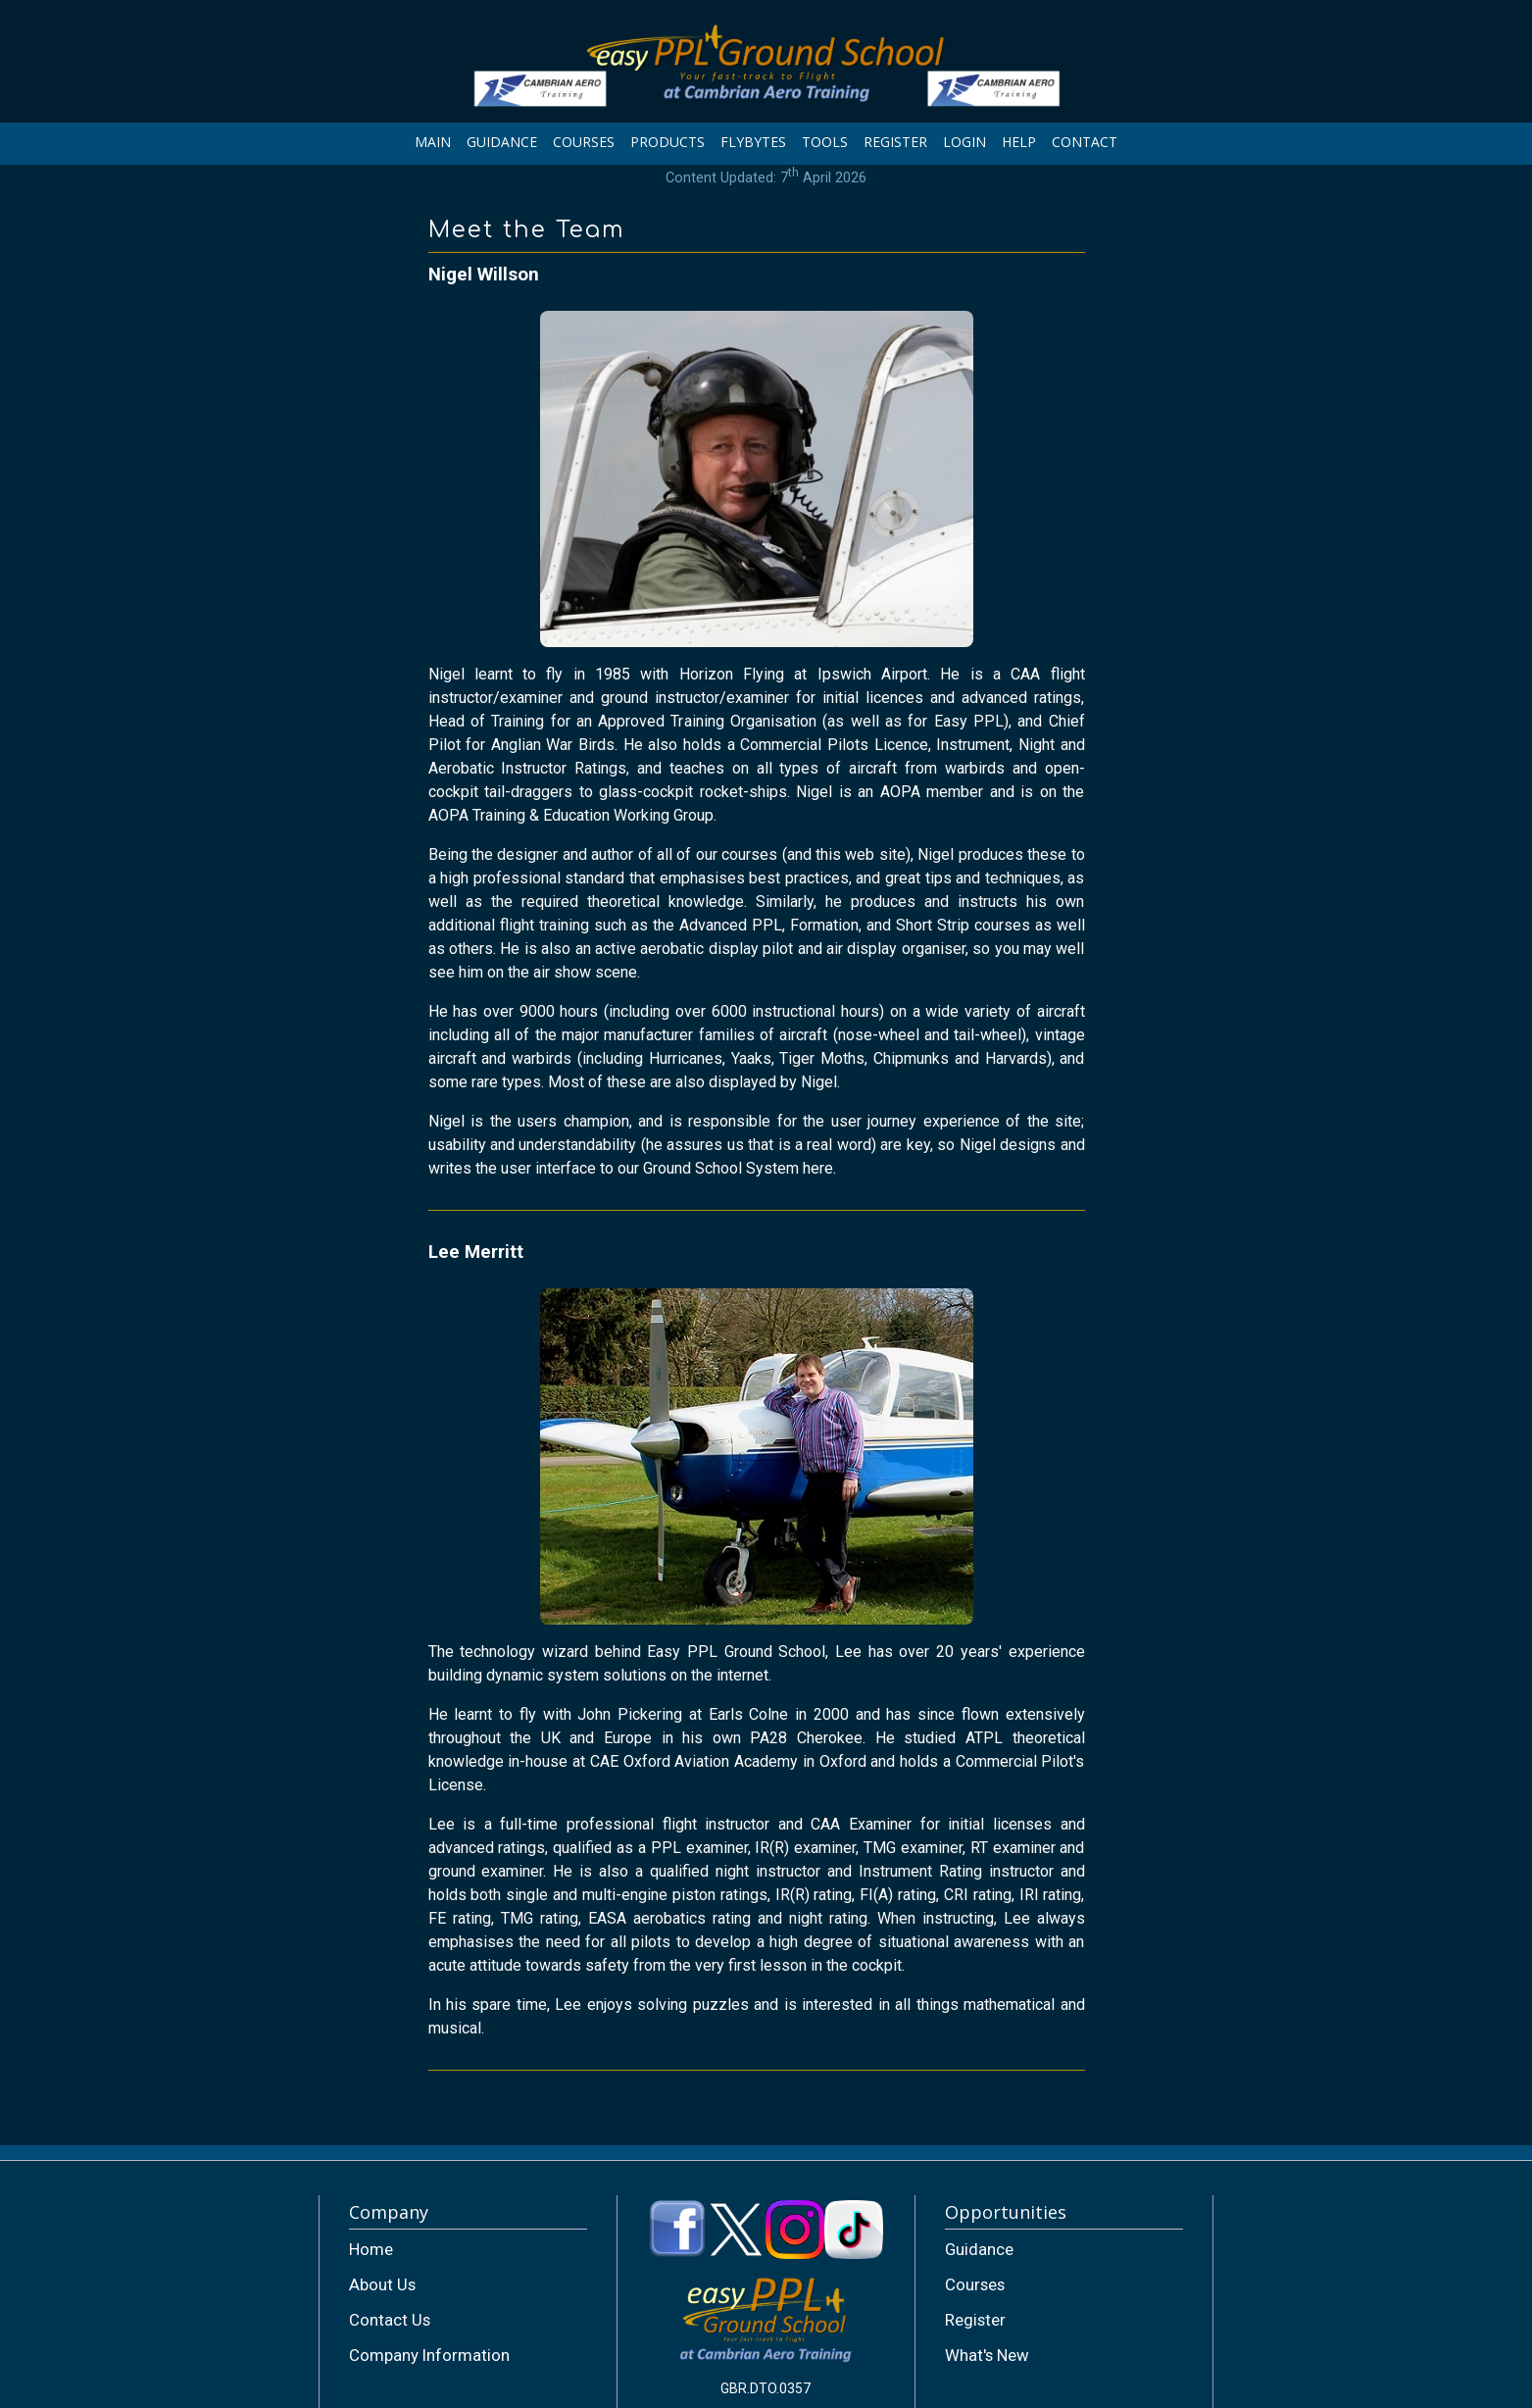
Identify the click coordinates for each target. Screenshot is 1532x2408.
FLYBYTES (753, 141)
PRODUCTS (667, 141)
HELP (1019, 141)
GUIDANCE (502, 141)
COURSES (584, 141)
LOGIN (964, 141)
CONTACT (1084, 141)
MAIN (433, 141)
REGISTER (895, 141)
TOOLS (825, 141)
